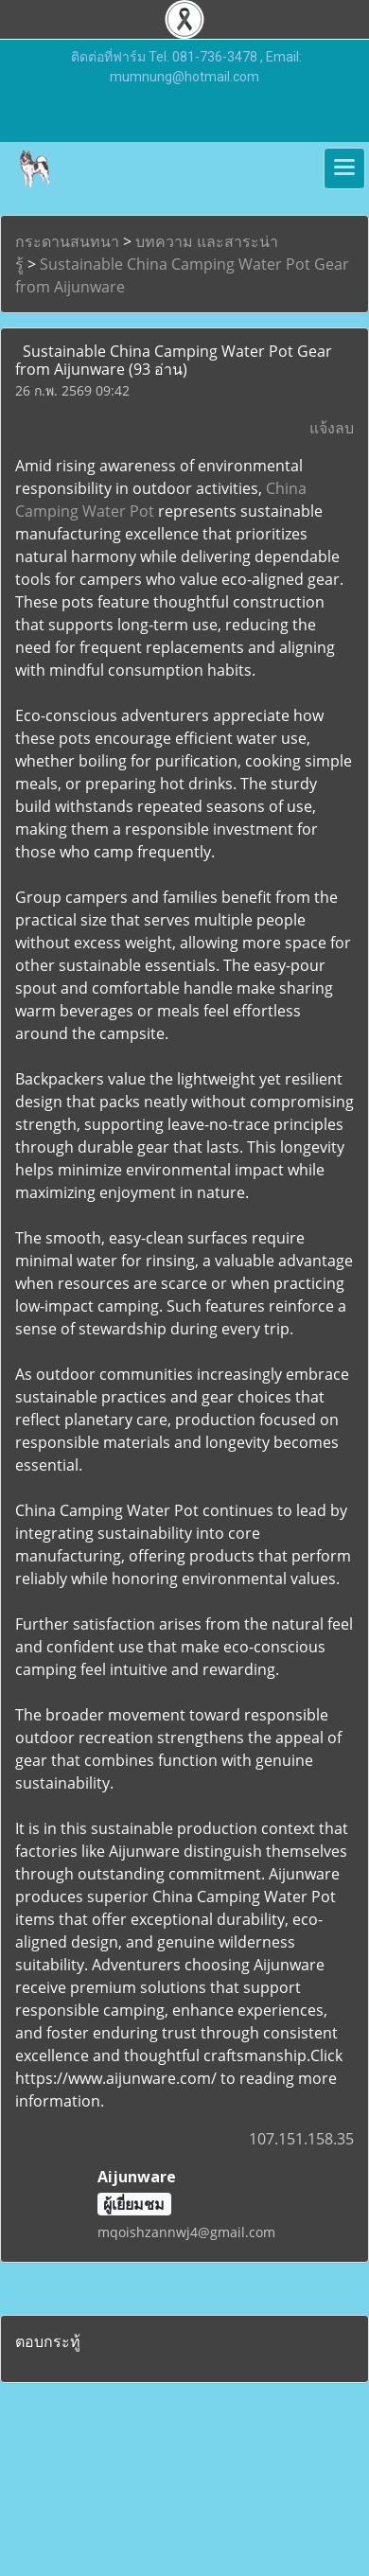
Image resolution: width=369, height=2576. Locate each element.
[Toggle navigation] (344, 168)
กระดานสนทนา (67, 241)
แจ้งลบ (331, 427)
